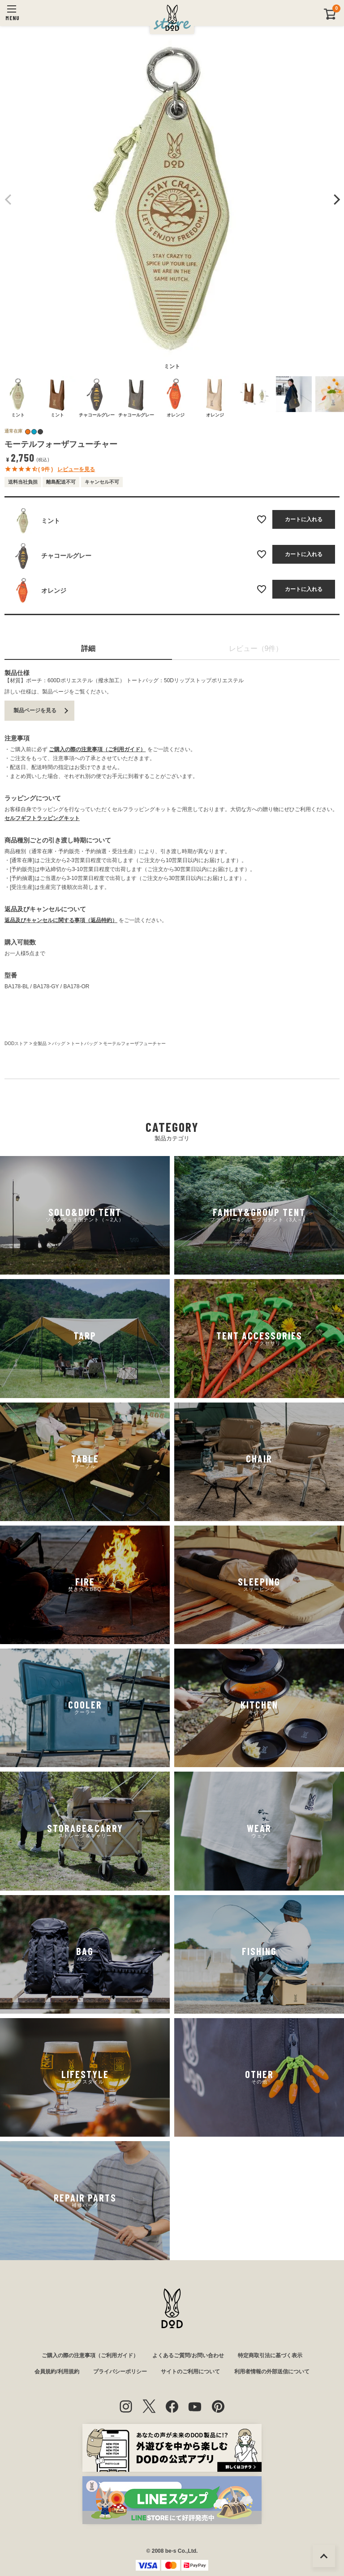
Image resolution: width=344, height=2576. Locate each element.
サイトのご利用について (190, 2371)
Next (335, 199)
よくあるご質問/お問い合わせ (188, 2355)
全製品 (40, 1043)
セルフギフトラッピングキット (42, 818)
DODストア (16, 1043)
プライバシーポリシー (120, 2371)
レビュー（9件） (256, 648)
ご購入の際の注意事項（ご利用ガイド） (97, 749)
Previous (8, 199)
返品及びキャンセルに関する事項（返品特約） (60, 920)
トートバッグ (84, 1043)
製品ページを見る (34, 710)
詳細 (88, 648)
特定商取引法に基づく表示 (270, 2355)
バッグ (58, 1043)
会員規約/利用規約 (56, 2371)
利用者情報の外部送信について (272, 2371)
